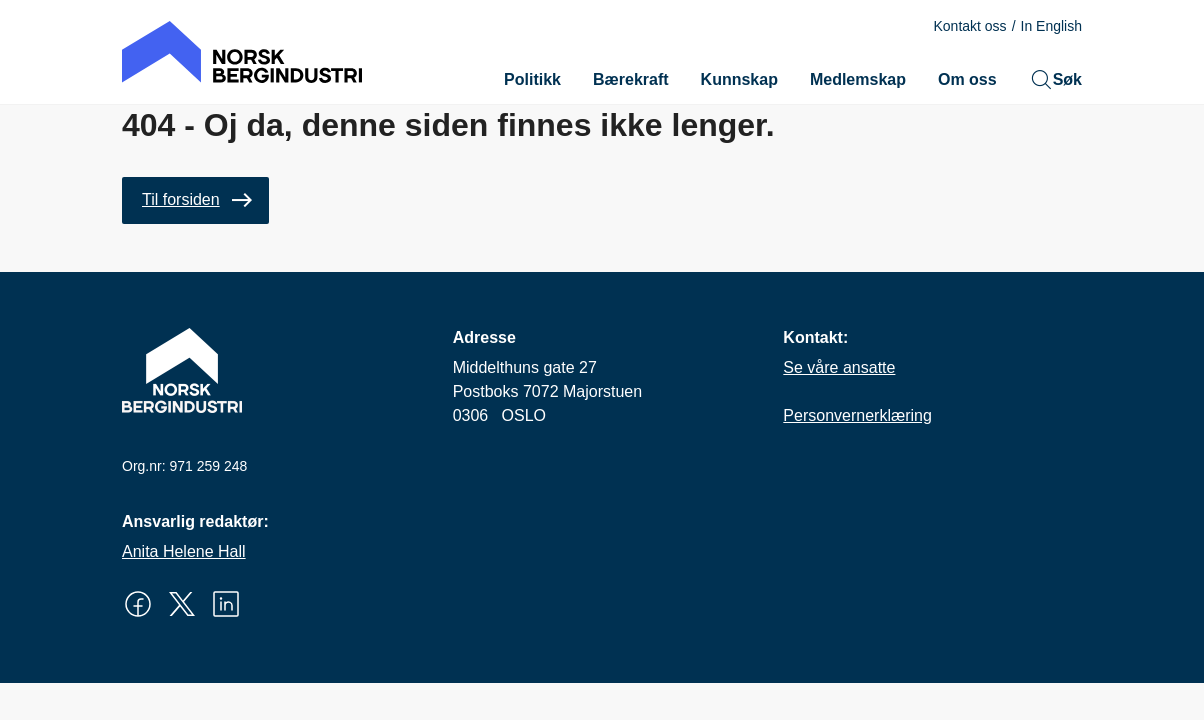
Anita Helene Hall (184, 551)
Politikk (532, 79)
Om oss (967, 79)
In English (1051, 26)
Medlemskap (858, 79)
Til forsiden (181, 199)
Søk (1055, 80)
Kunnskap (739, 79)
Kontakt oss (969, 26)
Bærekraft (631, 79)
